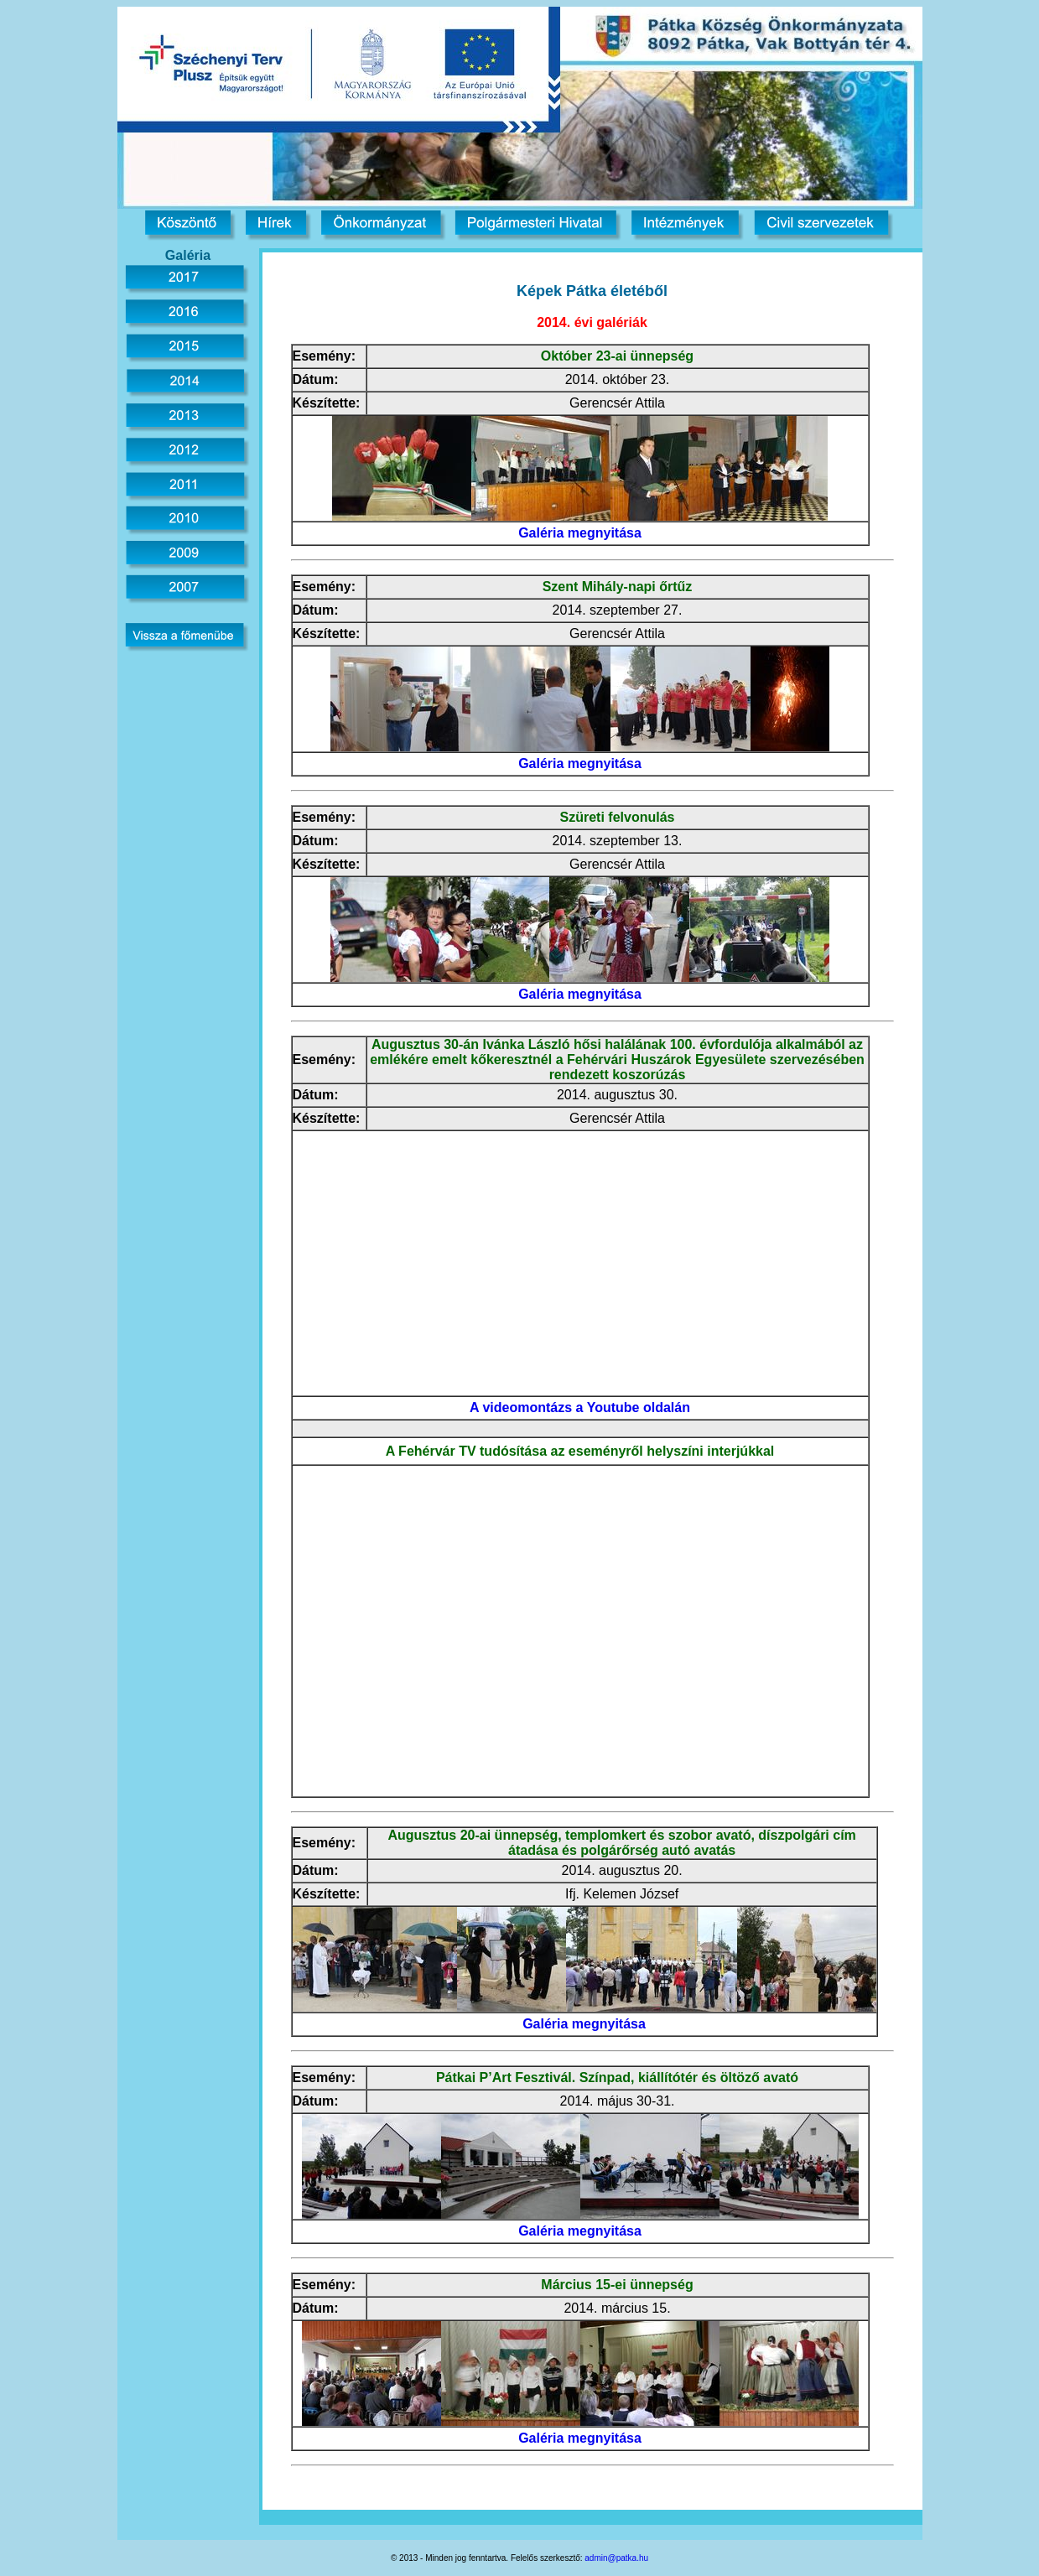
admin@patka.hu (616, 2558)
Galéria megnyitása (580, 533)
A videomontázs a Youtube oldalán (580, 1407)
